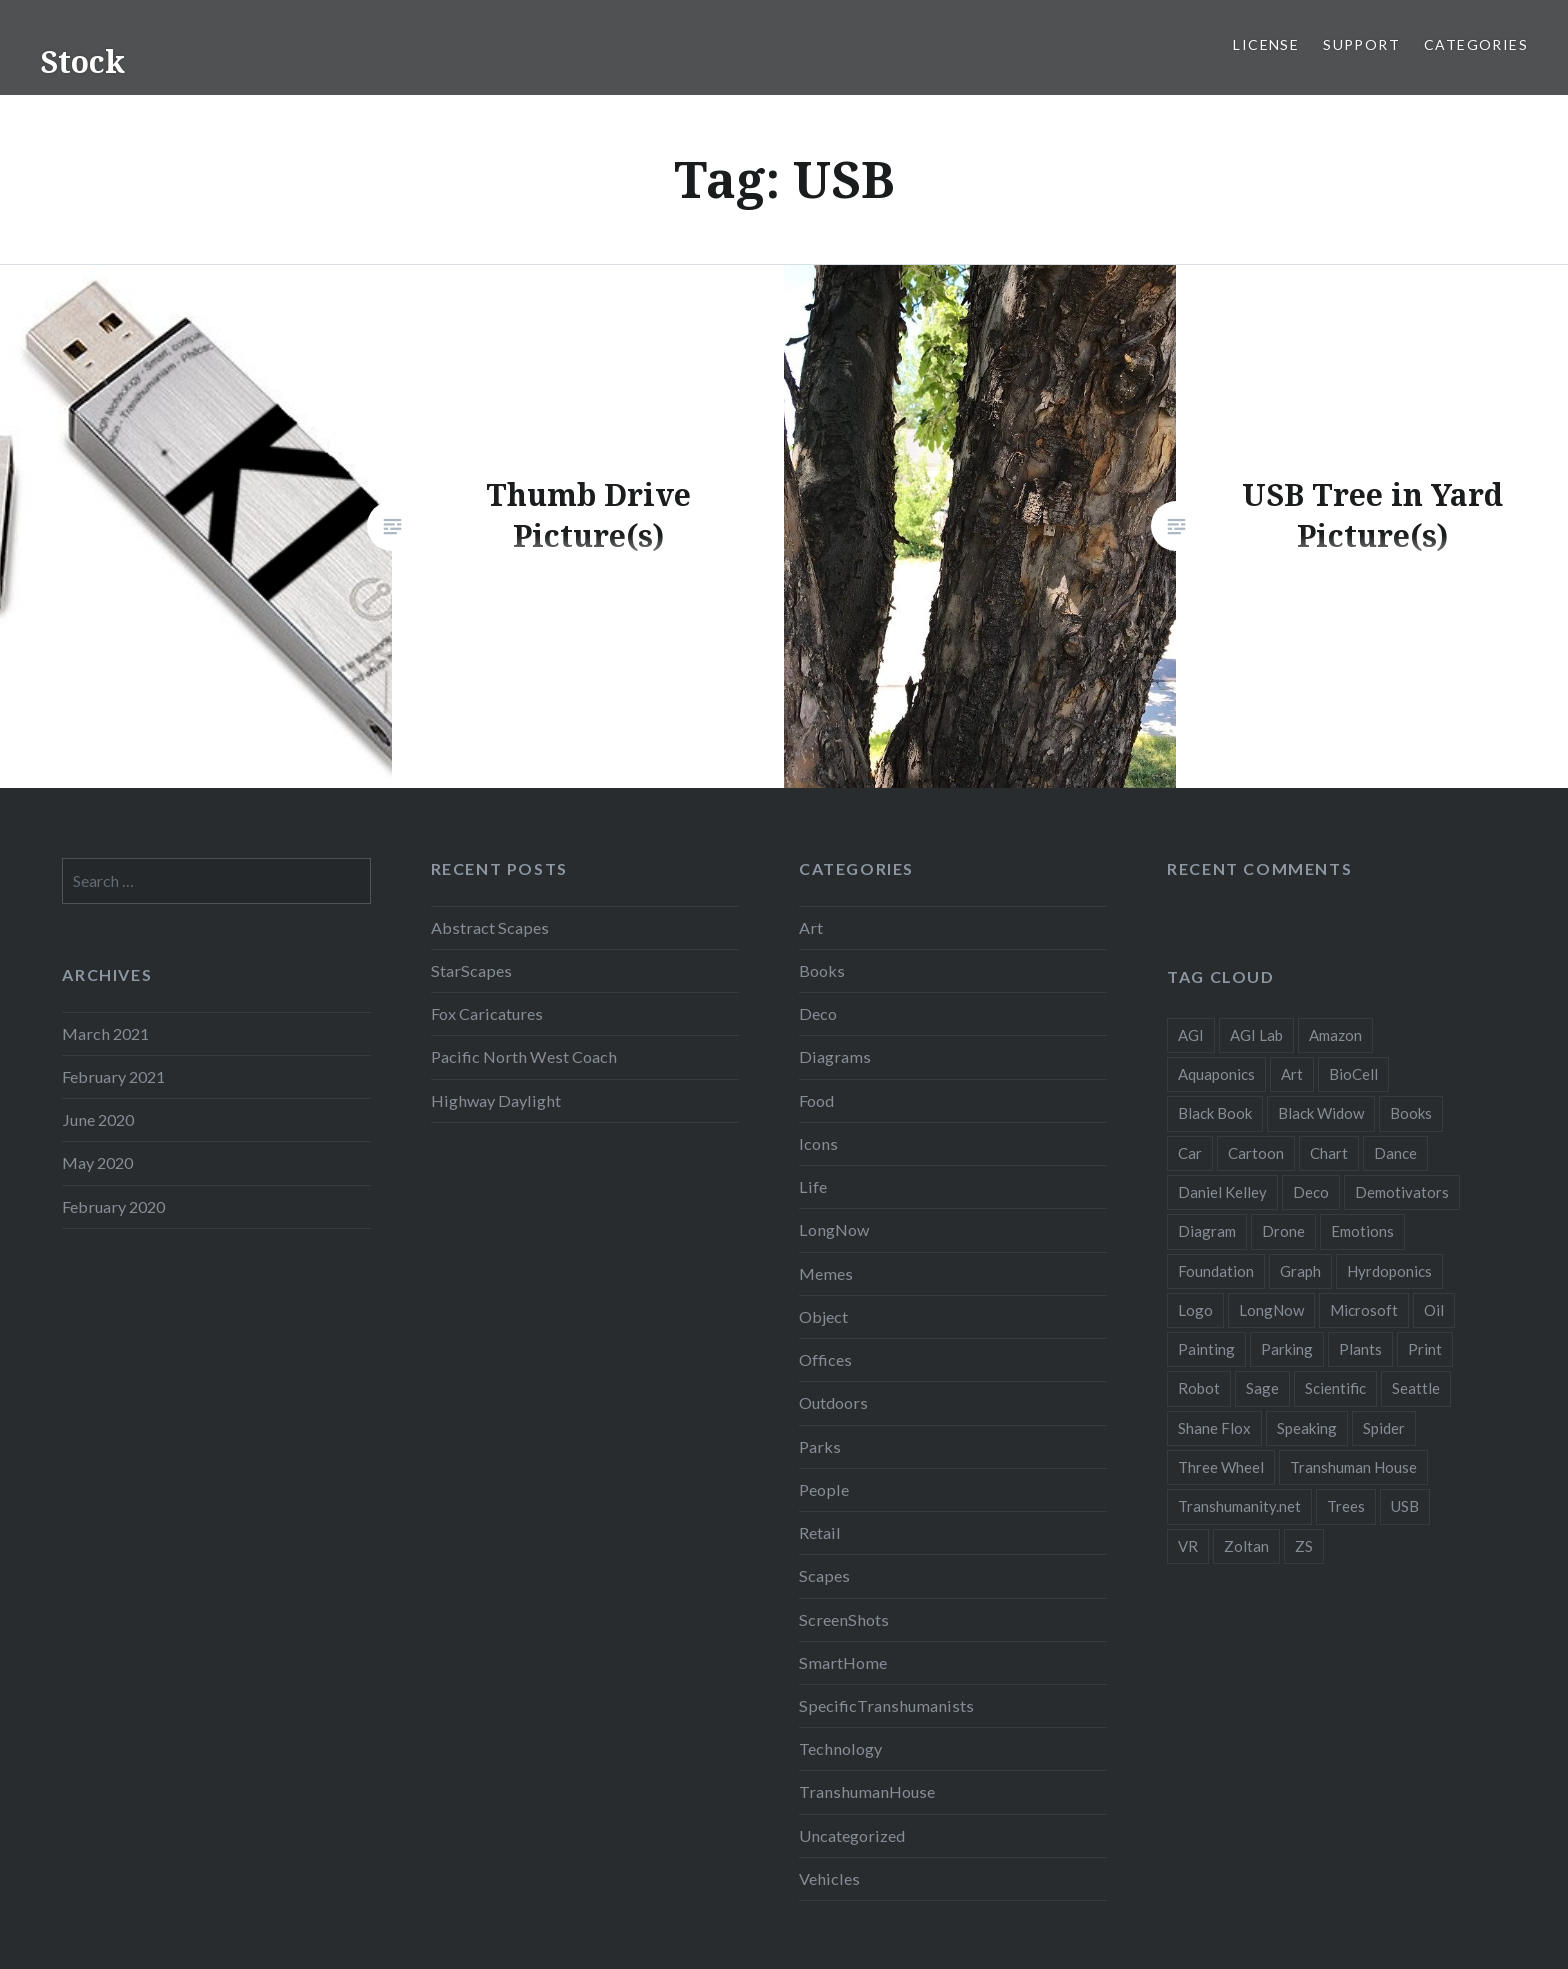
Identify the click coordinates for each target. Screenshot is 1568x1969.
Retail (820, 1532)
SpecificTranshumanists (886, 1705)
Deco (818, 1013)
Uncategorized (852, 1835)
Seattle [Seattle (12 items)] (1416, 1388)
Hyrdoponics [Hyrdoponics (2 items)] (1389, 1271)
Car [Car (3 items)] (1190, 1153)
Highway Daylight (496, 1100)
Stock (82, 61)
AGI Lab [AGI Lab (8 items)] (1256, 1035)
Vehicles (829, 1878)
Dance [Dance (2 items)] (1395, 1153)
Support (1361, 44)
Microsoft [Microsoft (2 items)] (1364, 1310)
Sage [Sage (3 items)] (1262, 1388)
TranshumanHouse (867, 1791)
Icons (818, 1143)
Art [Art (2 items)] (1292, 1074)
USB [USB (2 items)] (1405, 1506)
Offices (825, 1359)
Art (811, 927)
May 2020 (97, 1162)
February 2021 (113, 1076)
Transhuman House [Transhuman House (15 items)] (1353, 1467)
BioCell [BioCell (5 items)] (1353, 1074)
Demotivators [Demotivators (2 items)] (1402, 1192)
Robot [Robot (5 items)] (1199, 1388)
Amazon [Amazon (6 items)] (1335, 1035)
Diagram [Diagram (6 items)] (1207, 1231)
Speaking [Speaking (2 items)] (1307, 1428)
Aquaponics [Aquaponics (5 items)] (1216, 1074)
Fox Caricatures (487, 1013)
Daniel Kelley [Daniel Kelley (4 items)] (1222, 1192)
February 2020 (113, 1206)
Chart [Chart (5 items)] (1329, 1153)
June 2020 (98, 1119)
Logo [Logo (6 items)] (1195, 1310)
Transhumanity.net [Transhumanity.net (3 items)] (1239, 1506)
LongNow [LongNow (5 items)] (1271, 1310)
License (1266, 44)
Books (822, 970)
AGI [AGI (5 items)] (1191, 1035)
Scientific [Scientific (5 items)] (1335, 1388)
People (824, 1489)
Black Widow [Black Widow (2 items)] (1321, 1113)
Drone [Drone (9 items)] (1283, 1231)
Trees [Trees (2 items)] (1346, 1506)
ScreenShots (844, 1619)
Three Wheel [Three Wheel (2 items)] (1221, 1467)
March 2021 (105, 1033)
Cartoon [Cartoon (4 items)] (1256, 1153)
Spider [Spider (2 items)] (1384, 1428)
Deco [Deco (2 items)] (1311, 1192)
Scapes (824, 1575)
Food (816, 1100)
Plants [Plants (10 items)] (1360, 1349)
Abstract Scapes (490, 927)
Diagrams (835, 1056)
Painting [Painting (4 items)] (1206, 1349)
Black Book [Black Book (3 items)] (1215, 1113)
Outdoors (833, 1402)
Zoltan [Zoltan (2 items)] (1246, 1546)
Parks (820, 1446)
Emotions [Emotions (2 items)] (1362, 1231)
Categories (1476, 44)
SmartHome (843, 1662)
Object (823, 1316)
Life (813, 1186)
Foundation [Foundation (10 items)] (1216, 1271)
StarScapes (471, 970)
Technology (840, 1748)
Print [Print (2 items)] (1425, 1349)
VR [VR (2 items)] (1188, 1546)
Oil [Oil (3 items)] (1434, 1310)
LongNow (834, 1229)
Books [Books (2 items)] (1411, 1113)
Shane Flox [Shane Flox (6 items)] (1214, 1428)
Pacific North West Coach (524, 1056)
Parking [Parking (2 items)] (1287, 1349)
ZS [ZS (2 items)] (1304, 1546)
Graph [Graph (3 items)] (1300, 1271)
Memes (826, 1273)
